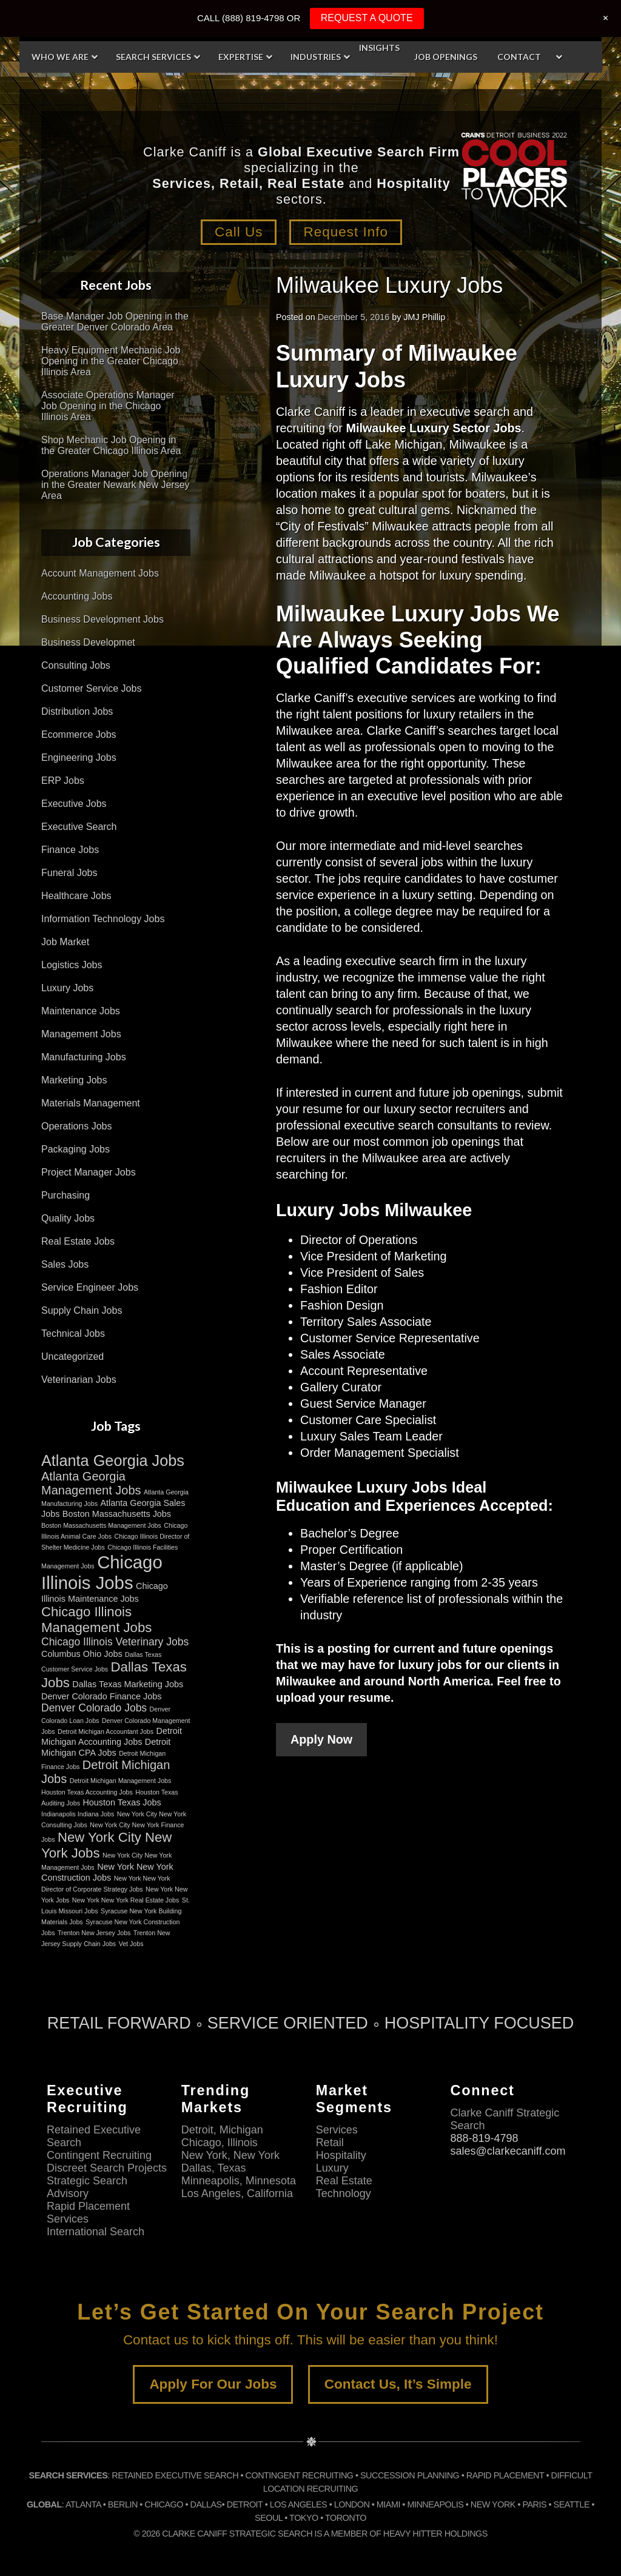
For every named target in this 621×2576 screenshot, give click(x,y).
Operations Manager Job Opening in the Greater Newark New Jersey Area (115, 485)
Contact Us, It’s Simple (398, 2384)
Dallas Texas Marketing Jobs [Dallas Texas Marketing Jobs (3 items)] (127, 1684)
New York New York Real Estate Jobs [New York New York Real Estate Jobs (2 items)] (126, 1900)
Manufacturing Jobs (83, 1057)
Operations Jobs (76, 1126)
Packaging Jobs (75, 1149)
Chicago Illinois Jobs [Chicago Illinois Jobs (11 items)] (102, 1572)
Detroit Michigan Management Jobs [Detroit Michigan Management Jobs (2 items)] (121, 1780)
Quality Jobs (68, 1218)
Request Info (346, 231)
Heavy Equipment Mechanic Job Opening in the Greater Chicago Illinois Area (110, 361)
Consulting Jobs (75, 665)
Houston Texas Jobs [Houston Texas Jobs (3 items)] (121, 1802)
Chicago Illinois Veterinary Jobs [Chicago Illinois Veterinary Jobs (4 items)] (115, 1642)
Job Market (65, 942)
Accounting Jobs (76, 596)
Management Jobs (81, 1034)
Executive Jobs (74, 803)
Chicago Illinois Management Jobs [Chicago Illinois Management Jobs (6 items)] (96, 1619)
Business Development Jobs (102, 619)
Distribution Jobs (77, 711)
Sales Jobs (65, 1264)
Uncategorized (72, 1356)
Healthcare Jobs (76, 896)
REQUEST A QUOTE (367, 18)
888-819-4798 (484, 2138)
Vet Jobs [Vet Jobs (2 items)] (131, 1943)
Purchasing (65, 1195)
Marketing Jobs (74, 1080)
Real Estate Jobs (78, 1241)
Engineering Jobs (78, 757)
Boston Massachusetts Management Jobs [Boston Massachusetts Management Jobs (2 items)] (101, 1525)
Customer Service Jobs (91, 688)
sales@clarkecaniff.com (507, 2150)
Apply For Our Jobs (213, 2384)
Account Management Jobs (100, 573)
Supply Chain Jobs (81, 1310)
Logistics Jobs (71, 965)
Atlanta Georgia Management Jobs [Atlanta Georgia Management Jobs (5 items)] (91, 1483)
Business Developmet (88, 642)
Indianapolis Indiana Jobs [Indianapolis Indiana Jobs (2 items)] (77, 1814)
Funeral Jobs (69, 873)
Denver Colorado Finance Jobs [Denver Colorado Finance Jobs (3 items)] (101, 1696)
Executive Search (79, 826)
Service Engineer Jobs (89, 1287)
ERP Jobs (62, 780)
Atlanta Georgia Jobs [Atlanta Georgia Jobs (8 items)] (112, 1460)
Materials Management (90, 1103)
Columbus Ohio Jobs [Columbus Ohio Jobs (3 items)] (82, 1654)
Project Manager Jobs (88, 1172)
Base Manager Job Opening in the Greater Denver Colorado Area (115, 321)
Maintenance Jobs (80, 1011)
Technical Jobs (73, 1333)
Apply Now (321, 1739)
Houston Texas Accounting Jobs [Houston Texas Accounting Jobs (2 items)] (87, 1792)
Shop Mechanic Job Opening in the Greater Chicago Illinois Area (111, 445)
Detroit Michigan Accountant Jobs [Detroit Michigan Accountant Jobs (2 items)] (105, 1731)
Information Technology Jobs (102, 919)
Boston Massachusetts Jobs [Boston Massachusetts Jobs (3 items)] (116, 1514)
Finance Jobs (70, 850)
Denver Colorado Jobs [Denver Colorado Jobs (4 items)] (94, 1708)
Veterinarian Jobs (78, 1379)
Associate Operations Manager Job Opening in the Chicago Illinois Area (108, 406)
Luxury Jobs (67, 988)
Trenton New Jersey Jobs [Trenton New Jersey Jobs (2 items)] (94, 1932)
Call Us (237, 231)
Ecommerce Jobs (78, 734)
